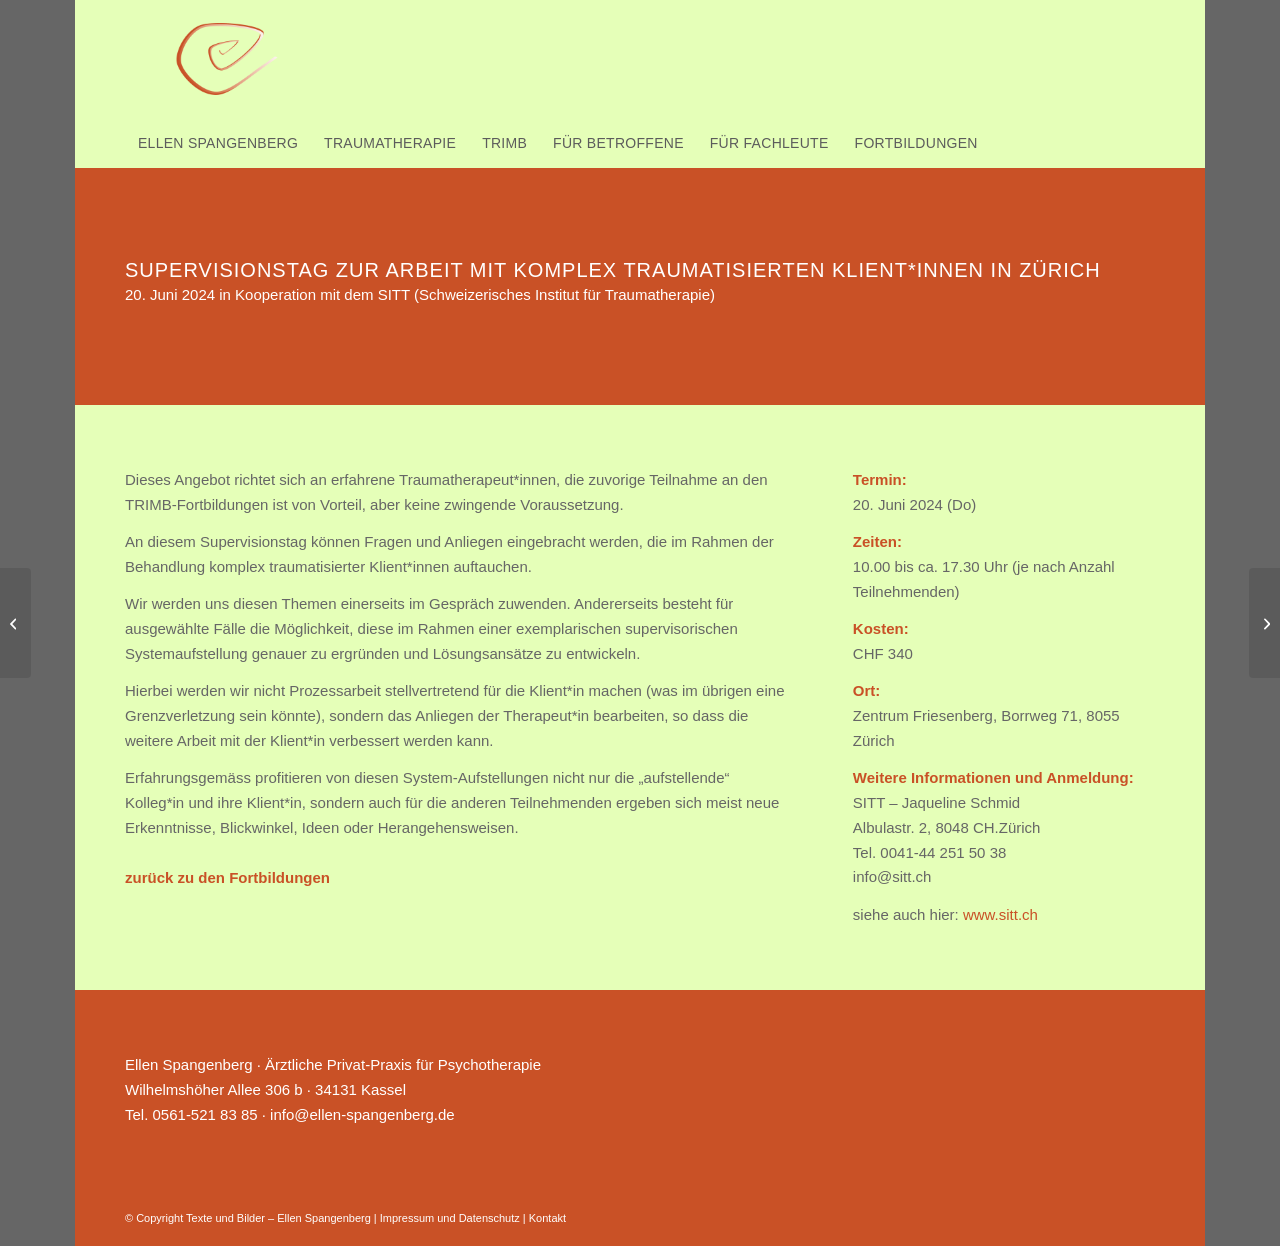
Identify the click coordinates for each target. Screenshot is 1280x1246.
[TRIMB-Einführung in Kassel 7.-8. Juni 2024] (1264, 623)
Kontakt (547, 1218)
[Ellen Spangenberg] (228, 59)
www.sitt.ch (1000, 914)
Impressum (407, 1218)
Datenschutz (489, 1218)
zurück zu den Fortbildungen (227, 877)
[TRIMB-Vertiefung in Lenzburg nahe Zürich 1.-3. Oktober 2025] (15, 623)
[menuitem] (218, 143)
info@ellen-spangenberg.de (362, 1114)
